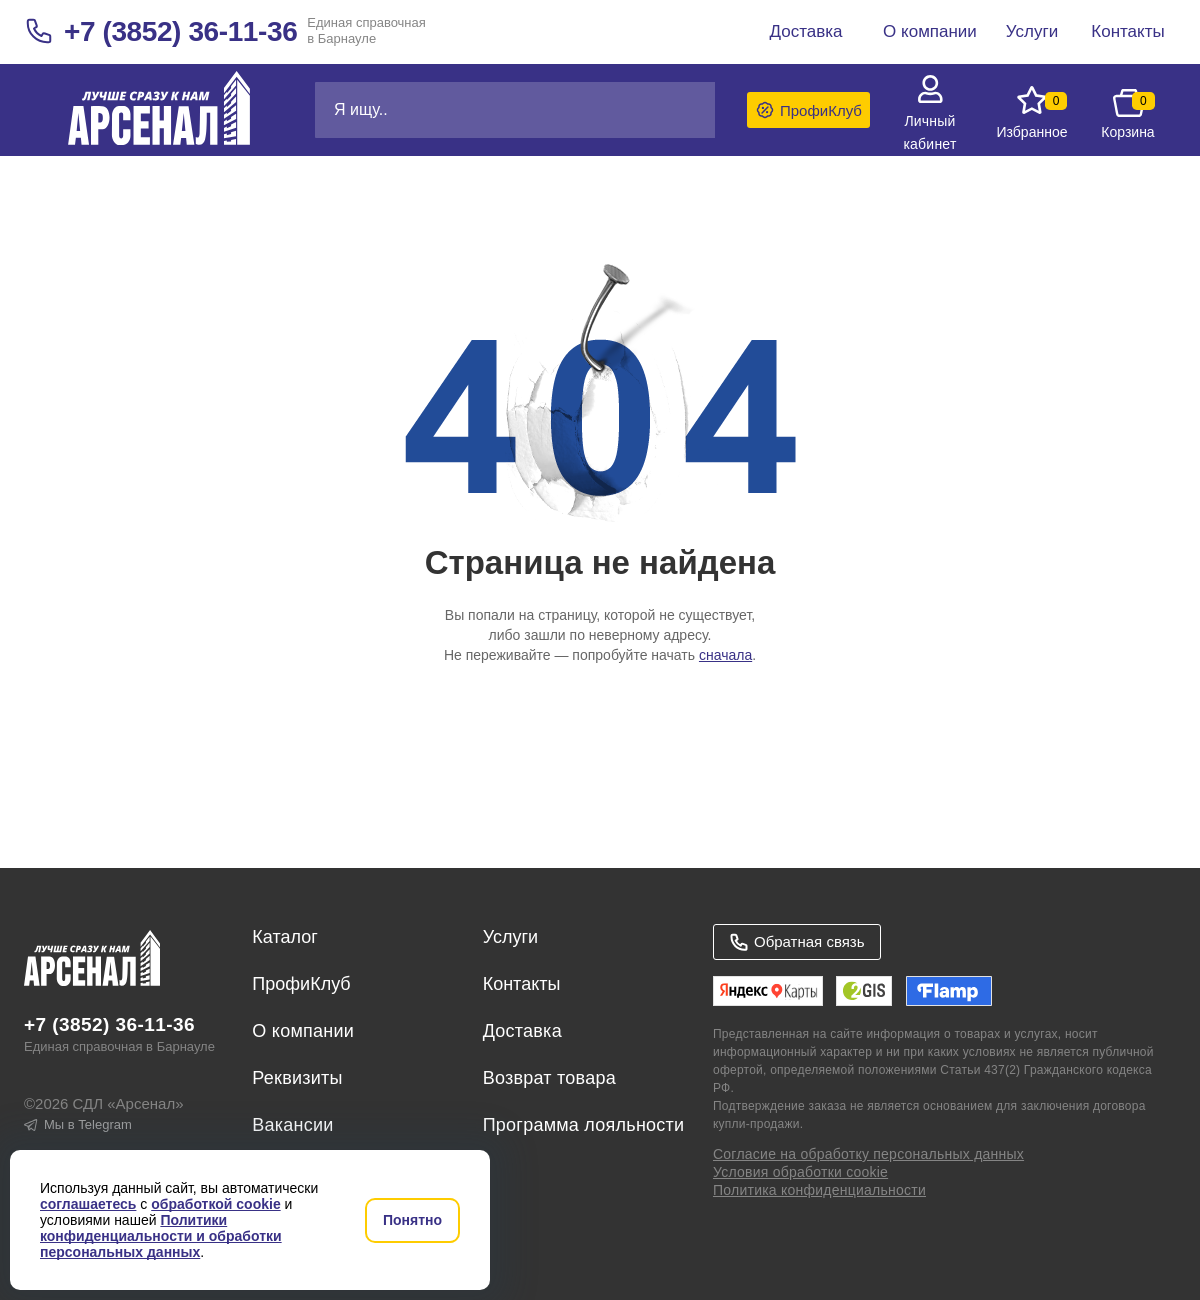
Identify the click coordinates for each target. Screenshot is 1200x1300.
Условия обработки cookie (800, 1172)
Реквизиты (297, 1078)
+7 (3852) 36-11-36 (180, 31)
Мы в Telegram (78, 1124)
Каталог (284, 937)
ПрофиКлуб (301, 984)
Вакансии (292, 1125)
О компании (303, 1031)
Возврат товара (549, 1078)
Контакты (522, 984)
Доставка (522, 1031)
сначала (725, 655)
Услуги (510, 937)
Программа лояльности (584, 1125)
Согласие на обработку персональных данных (868, 1154)
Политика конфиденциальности (819, 1190)
